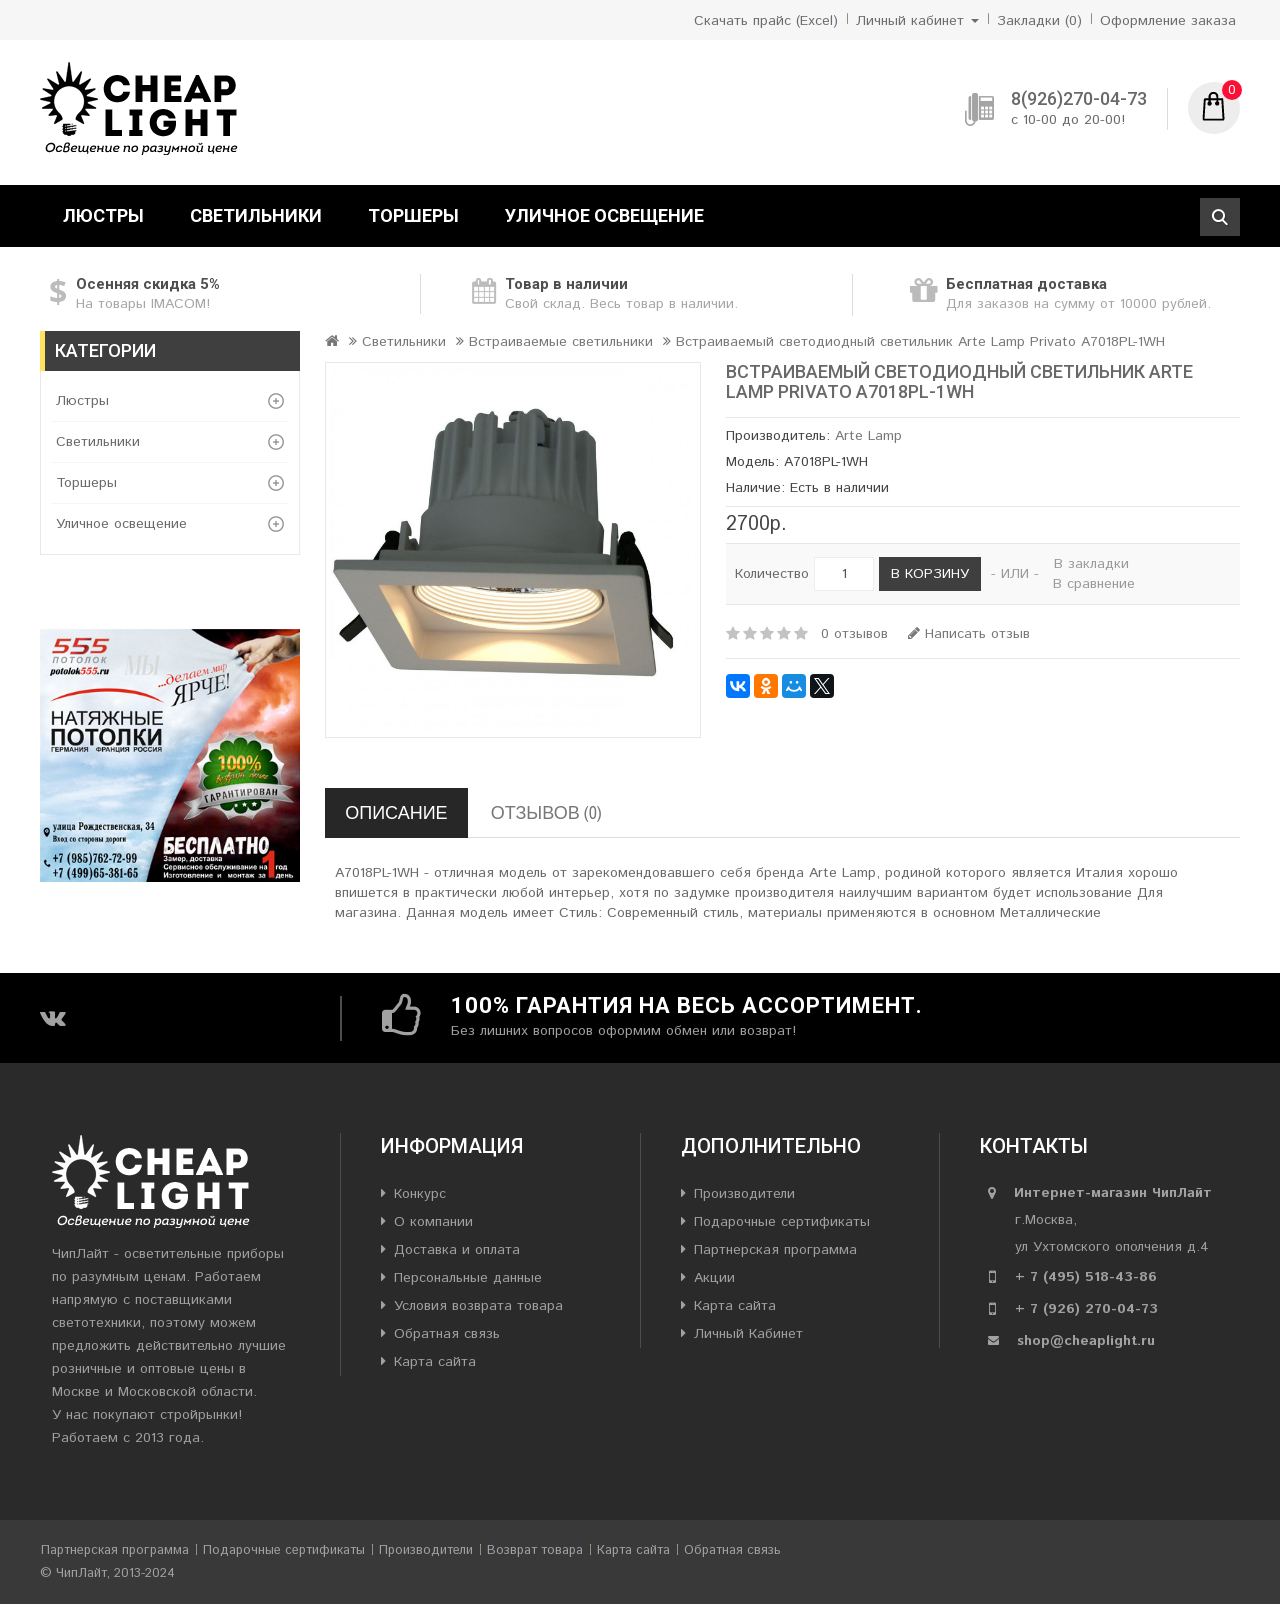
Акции (714, 1278)
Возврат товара (535, 1550)
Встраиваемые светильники (561, 342)
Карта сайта (435, 1362)
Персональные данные (468, 1278)
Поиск (1220, 217)
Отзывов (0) (546, 812)
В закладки (1091, 564)
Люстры (103, 215)
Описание (396, 812)
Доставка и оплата (457, 1250)
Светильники (256, 215)
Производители (744, 1194)
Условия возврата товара (478, 1306)
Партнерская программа (775, 1250)
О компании (433, 1222)
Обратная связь (447, 1334)
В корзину (930, 574)
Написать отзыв (969, 634)
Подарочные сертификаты (782, 1222)
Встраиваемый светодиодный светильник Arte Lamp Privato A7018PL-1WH (920, 342)
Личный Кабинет (748, 1334)
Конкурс (420, 1194)
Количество (772, 574)
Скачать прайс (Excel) (766, 21)
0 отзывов (854, 634)
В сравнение (1094, 584)
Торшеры (413, 215)
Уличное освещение (604, 215)
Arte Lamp (868, 436)
